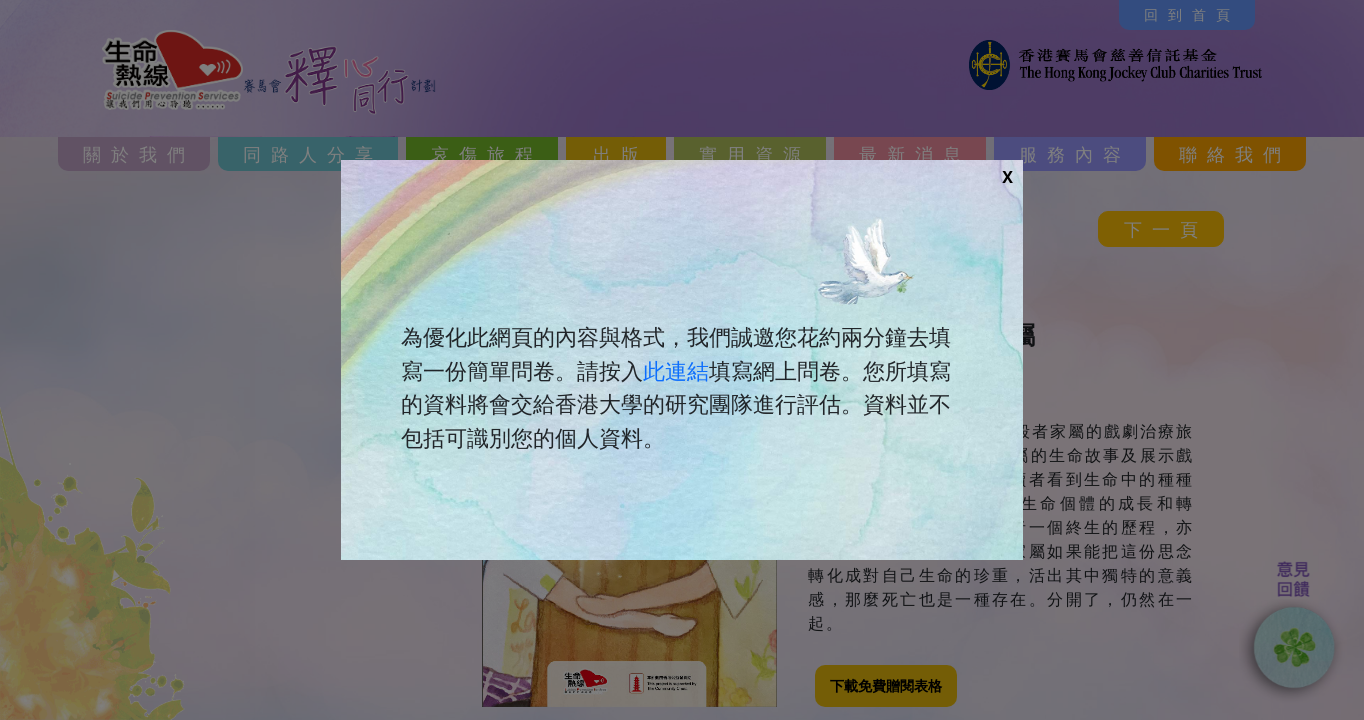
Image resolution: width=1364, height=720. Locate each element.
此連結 (676, 370)
